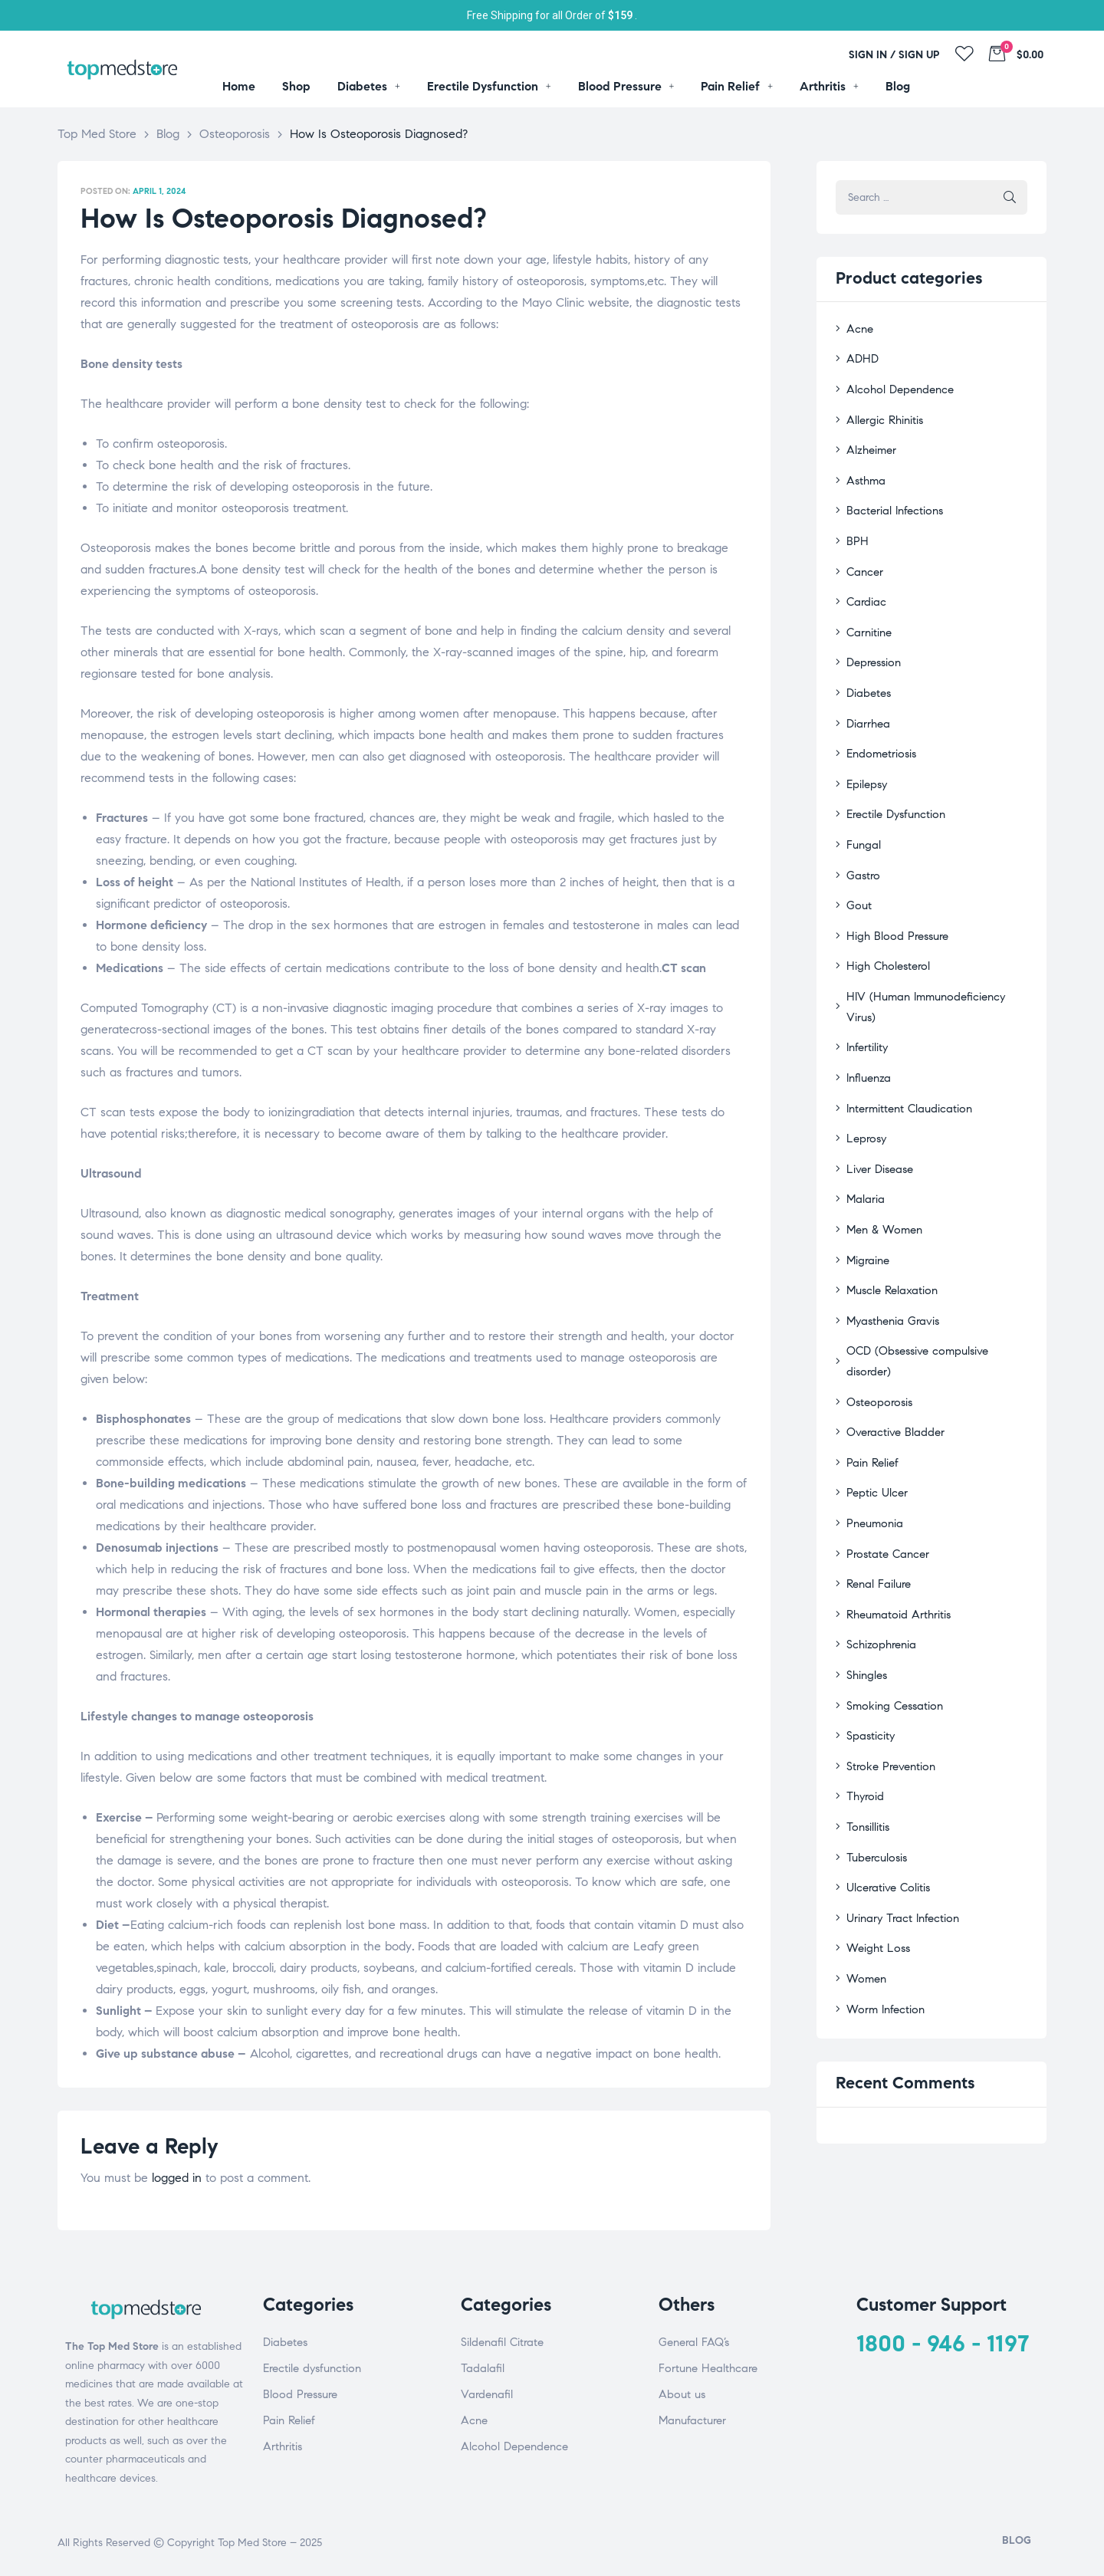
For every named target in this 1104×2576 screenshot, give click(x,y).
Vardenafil (487, 2394)
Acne (858, 327)
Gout (857, 870)
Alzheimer (869, 442)
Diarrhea (866, 699)
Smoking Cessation (891, 1585)
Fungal (862, 813)
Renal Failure (876, 1470)
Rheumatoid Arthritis (895, 1499)
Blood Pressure (300, 2394)
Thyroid (863, 1670)
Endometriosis (879, 727)
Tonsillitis (866, 1699)
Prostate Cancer (885, 1442)
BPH (856, 527)
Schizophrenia (879, 1528)
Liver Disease (877, 1099)
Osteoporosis (877, 1299)
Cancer (863, 556)
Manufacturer (692, 2420)
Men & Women (882, 1156)
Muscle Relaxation (889, 1214)
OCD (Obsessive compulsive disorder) (935, 1270)
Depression (872, 642)
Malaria (864, 1128)
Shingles (865, 1556)
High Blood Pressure (893, 899)
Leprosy (864, 1070)
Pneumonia (872, 1414)
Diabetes (867, 670)
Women (864, 1842)
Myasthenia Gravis (890, 1242)
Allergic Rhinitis (882, 413)
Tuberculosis (874, 1728)
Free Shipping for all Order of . (552, 15)
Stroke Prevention (888, 1642)
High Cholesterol (885, 928)
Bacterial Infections (891, 499)
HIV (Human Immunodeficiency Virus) (935, 956)
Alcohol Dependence (896, 384)
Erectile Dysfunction (893, 784)
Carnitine (868, 613)
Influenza (867, 1013)
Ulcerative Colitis (885, 1756)
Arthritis (282, 2446)
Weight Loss (875, 1814)
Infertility (866, 984)
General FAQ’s (694, 2342)
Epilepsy (865, 756)
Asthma (864, 470)
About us (682, 2394)
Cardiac (864, 584)
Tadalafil (482, 2368)
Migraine (866, 1184)
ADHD (860, 356)
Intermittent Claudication (906, 1042)
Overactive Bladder (892, 1328)
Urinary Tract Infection (898, 1785)
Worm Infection (882, 1871)
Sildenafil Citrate (502, 2342)
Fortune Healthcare (708, 2368)
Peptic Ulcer (874, 1385)
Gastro (861, 842)
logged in (177, 2177)
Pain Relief (870, 1356)
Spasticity (868, 1614)
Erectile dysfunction (312, 2368)
